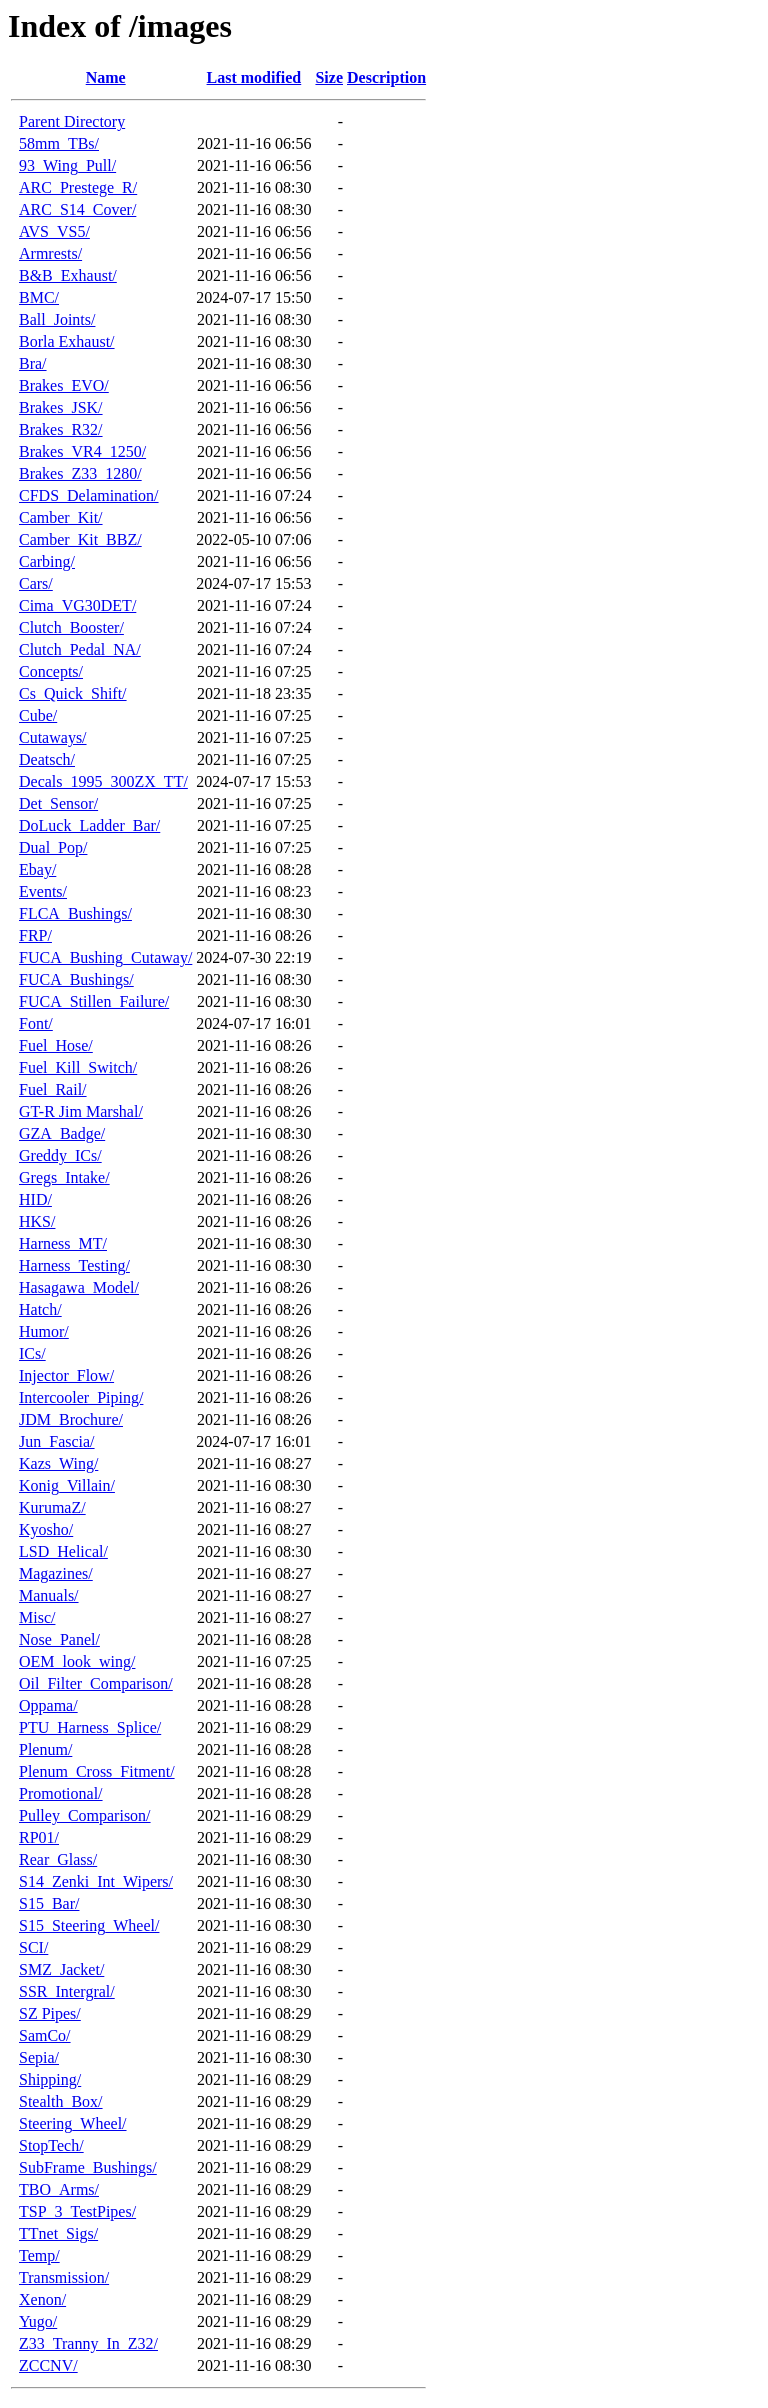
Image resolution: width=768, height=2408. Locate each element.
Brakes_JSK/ (61, 407)
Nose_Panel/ (59, 1639)
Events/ (43, 891)
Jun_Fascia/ (57, 1441)
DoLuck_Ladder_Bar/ (89, 825)
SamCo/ (45, 2035)
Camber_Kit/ (61, 517)
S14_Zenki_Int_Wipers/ (96, 1881)
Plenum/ (45, 1749)
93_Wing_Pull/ (67, 165)
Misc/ (37, 1617)
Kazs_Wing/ (58, 1463)
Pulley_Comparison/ (85, 1815)
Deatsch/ (47, 759)
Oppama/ (48, 1705)
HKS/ (37, 1221)
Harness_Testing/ (74, 1265)
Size (329, 77)
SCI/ (33, 1947)
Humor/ (44, 1331)
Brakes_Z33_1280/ (80, 473)
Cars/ (36, 583)
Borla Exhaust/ (67, 341)
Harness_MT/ (63, 1243)
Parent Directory (72, 121)
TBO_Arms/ (59, 2189)
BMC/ (39, 297)
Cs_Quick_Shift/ (73, 693)
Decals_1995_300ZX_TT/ (103, 781)
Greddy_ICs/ (60, 1155)
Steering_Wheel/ (73, 2123)
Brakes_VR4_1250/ (82, 451)
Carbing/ (47, 561)
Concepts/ (51, 671)
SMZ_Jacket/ (61, 1969)
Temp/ (39, 2255)
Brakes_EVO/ (64, 385)
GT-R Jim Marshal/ (81, 1111)
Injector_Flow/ (66, 1375)
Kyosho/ (46, 1529)
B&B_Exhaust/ (68, 275)
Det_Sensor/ (58, 803)
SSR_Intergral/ (67, 1991)
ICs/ (32, 1353)
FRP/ (35, 935)
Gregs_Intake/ (64, 1177)
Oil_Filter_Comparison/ (96, 1683)
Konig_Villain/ (67, 1485)
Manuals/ (49, 1595)
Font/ (36, 1023)
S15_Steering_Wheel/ (89, 1925)
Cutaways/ (53, 737)
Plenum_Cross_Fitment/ (97, 1771)
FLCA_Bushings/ (75, 913)
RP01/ (39, 1837)
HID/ (35, 1199)
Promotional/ (61, 1793)
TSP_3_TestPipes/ (77, 2211)
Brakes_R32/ (61, 429)
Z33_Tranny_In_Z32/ (88, 2343)
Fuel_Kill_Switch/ (78, 1067)
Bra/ (33, 363)
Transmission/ (64, 2277)
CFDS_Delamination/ (89, 495)
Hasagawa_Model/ (79, 1287)
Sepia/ (39, 2057)
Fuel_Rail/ (53, 1089)
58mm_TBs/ (59, 143)
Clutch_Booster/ (71, 627)
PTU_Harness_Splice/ (90, 1727)
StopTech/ (51, 2145)
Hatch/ (40, 1309)
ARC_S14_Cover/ (77, 209)
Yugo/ (38, 2321)
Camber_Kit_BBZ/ (80, 539)
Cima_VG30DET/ (77, 605)
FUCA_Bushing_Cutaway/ (105, 957)
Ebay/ (37, 869)
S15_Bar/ (49, 1903)
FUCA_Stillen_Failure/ (94, 1001)
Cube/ (38, 715)
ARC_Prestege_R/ (78, 187)
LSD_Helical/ (63, 1551)
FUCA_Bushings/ (76, 979)
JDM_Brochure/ (71, 1419)
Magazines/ (56, 1573)
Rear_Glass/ (58, 1859)
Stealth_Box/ (61, 2101)
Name (106, 77)
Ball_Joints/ (57, 319)
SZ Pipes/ (50, 2013)
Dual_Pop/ (53, 847)
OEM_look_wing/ (77, 1661)
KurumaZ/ (52, 1507)
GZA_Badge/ (62, 1133)
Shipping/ (50, 2079)
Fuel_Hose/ (56, 1045)
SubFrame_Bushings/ (88, 2167)
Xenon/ (42, 2299)
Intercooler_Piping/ (81, 1397)
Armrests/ (50, 253)
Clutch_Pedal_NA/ (80, 649)
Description (386, 77)
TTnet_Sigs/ (58, 2233)
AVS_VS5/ (54, 231)
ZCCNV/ (48, 2365)
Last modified (254, 77)
